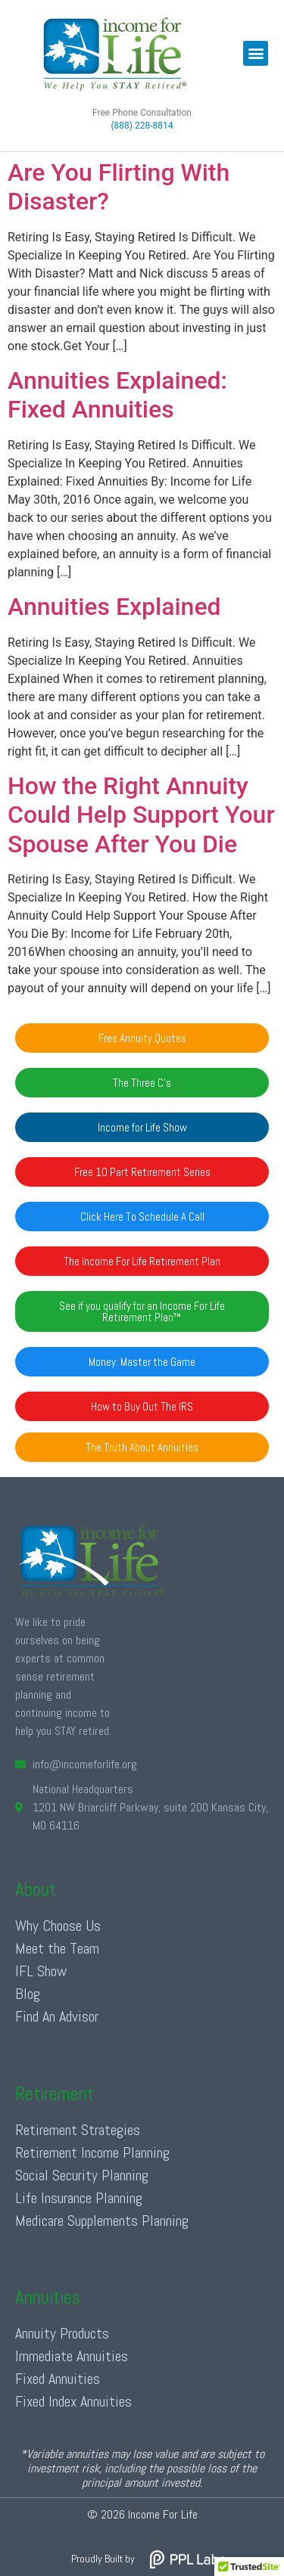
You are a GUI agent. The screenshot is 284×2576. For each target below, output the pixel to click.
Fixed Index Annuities (73, 2401)
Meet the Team (57, 1948)
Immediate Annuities (71, 2356)
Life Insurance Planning (78, 2198)
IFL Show (41, 1971)
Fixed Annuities (57, 2378)
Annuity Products (62, 2333)
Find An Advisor (56, 2016)
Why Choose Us (58, 1925)
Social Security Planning (81, 2175)
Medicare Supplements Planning (102, 2220)
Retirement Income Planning (92, 2152)
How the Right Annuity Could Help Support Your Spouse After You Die (141, 814)
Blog (27, 1993)
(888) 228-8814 (142, 125)
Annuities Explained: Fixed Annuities (117, 395)
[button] (255, 53)
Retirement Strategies (77, 2130)
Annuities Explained (114, 606)
